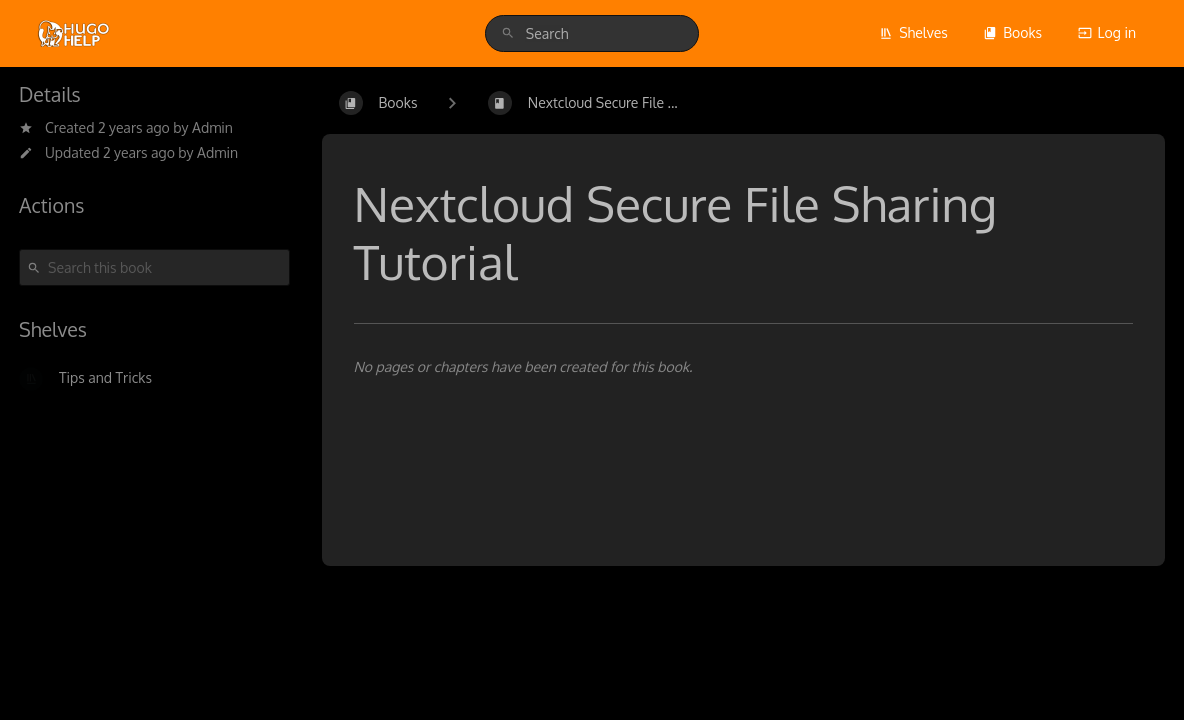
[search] (592, 33)
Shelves (913, 32)
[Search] (508, 33)
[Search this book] (154, 267)
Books (1012, 32)
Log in (1107, 32)
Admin (212, 127)
